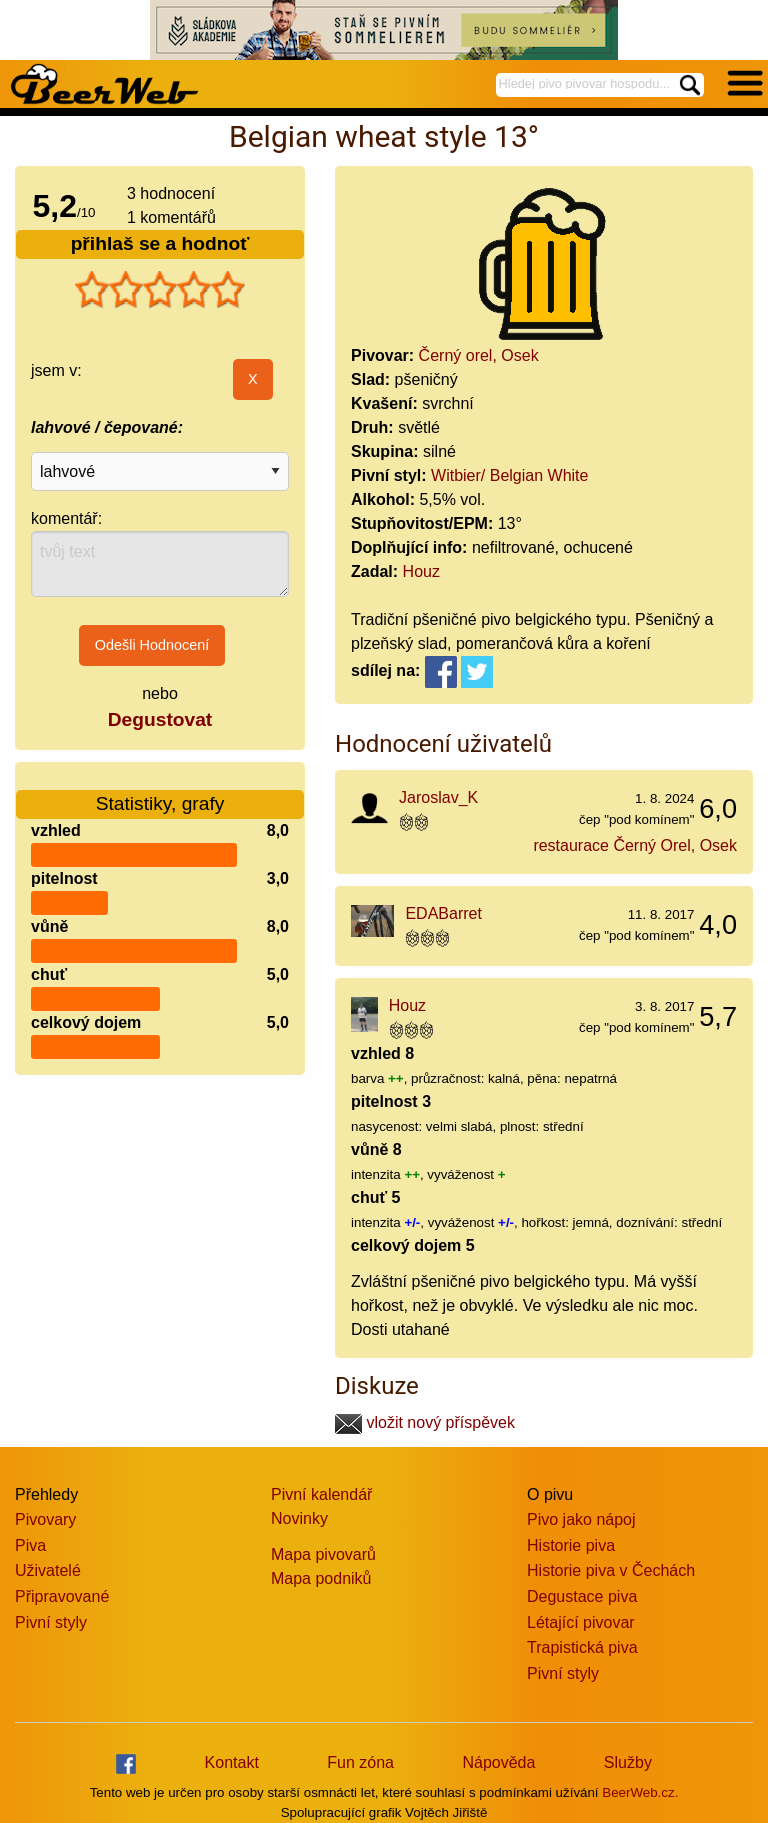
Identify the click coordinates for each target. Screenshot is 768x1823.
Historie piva (571, 1545)
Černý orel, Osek (479, 355)
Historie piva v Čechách (611, 1570)
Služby (628, 1762)
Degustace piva (582, 1596)
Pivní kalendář (321, 1494)
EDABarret (443, 913)
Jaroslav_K (438, 797)
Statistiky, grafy (160, 791)
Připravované (62, 1596)
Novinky (299, 1518)
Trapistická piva (582, 1647)
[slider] (160, 290)
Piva (30, 1545)
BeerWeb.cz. (640, 1792)
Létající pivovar (581, 1622)
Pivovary (45, 1519)
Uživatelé (48, 1570)
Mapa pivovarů (323, 1554)
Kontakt (232, 1762)
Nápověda (498, 1762)
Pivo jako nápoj (581, 1519)
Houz (421, 571)
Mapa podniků (321, 1578)
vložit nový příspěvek (425, 1422)
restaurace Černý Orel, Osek (635, 845)
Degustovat (160, 719)
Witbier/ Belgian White (509, 475)
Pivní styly (51, 1622)
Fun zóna (360, 1762)
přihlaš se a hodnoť (160, 243)
